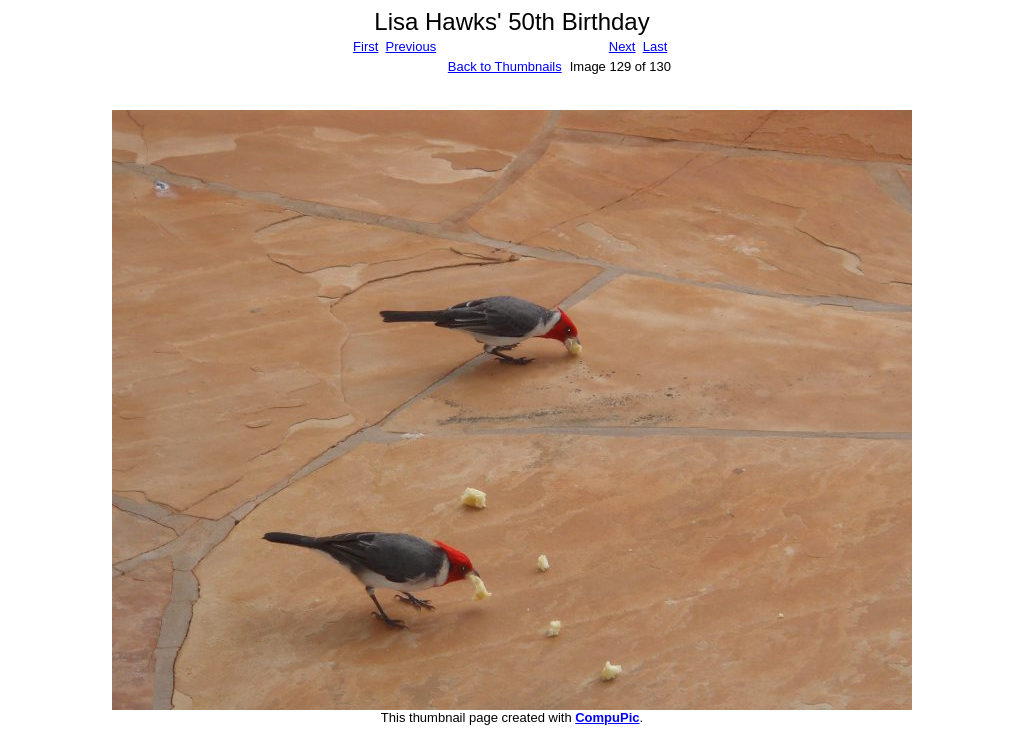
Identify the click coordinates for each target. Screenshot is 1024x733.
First (365, 46)
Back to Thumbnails (505, 66)
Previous (411, 46)
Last (655, 46)
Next (622, 46)
